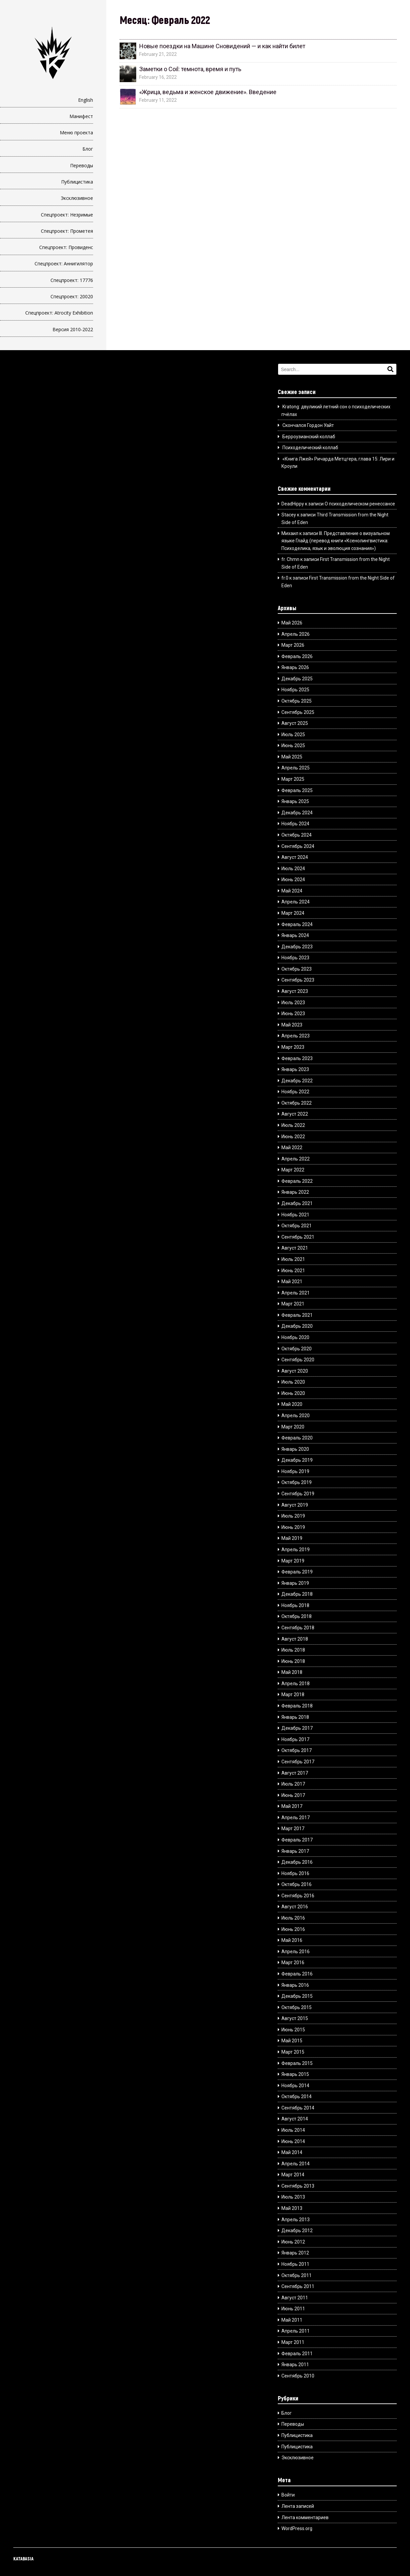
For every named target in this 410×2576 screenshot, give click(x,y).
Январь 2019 (295, 1583)
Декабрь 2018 (297, 1594)
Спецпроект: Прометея (67, 231)
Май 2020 (291, 1404)
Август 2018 (294, 1639)
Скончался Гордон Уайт (308, 425)
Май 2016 (291, 1940)
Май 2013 (291, 2208)
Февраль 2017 (297, 1839)
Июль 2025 (293, 734)
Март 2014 (292, 2174)
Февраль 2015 (297, 2063)
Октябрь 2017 (296, 1750)
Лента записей (297, 2506)
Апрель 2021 (295, 1292)
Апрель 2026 (295, 634)
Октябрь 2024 (296, 835)
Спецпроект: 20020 (72, 296)
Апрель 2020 (295, 1415)
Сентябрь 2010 (297, 2375)
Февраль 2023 (297, 1058)
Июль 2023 (293, 1002)
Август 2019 (294, 1505)
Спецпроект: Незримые (67, 214)
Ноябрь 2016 (295, 1873)
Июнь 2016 (293, 1929)
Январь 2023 (295, 1069)
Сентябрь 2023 (297, 980)
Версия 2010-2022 (72, 329)
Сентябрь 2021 (297, 1237)
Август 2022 (294, 1114)
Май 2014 (291, 2152)
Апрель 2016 (295, 1951)
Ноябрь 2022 (295, 1091)
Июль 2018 (293, 1650)
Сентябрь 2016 (297, 1895)
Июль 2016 (293, 1918)
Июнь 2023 (293, 1013)
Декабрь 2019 (297, 1460)
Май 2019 (291, 1538)
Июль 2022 (293, 1125)
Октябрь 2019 (296, 1482)
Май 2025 (291, 756)
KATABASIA (23, 2558)
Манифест (81, 116)
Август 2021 (294, 1248)
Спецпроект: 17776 (72, 280)
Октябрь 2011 (296, 2275)
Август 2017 (294, 1773)
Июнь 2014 (293, 2141)
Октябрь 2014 (296, 2096)
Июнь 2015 (293, 2029)
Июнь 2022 (293, 1136)
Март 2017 (292, 1828)
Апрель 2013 (295, 2219)
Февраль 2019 (297, 1571)
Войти (288, 2495)
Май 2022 (291, 1147)
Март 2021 (292, 1303)
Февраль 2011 (297, 2353)
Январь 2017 (295, 1851)
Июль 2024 (293, 868)
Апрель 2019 (295, 1549)
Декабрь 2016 (297, 1862)
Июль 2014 (293, 2130)
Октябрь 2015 (296, 2007)
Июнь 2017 (293, 1795)
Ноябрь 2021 (295, 1214)
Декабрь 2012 (297, 2230)
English (85, 100)
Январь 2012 (295, 2252)
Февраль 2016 (297, 1973)
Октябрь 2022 (296, 1103)
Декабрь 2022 (297, 1080)
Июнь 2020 (293, 1393)
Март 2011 (292, 2342)
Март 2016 (292, 1962)
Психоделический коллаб (310, 447)
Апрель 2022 (295, 1158)
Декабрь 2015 (297, 1996)
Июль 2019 (293, 1516)
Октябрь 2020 (296, 1348)
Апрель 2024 (295, 901)
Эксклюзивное (77, 198)
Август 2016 (294, 1906)
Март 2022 (292, 1169)
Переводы (81, 165)
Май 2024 (291, 890)
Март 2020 (292, 1426)
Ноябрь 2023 (295, 957)
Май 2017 (291, 1806)
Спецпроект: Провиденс (66, 247)
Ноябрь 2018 (295, 1605)
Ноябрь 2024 (295, 823)
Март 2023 (292, 1047)
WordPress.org (296, 2528)
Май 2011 (291, 2320)
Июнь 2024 (293, 879)
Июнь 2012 (293, 2241)
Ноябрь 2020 (295, 1337)
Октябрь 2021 (296, 1225)
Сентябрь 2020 (297, 1359)
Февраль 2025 (297, 790)
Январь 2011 (295, 2364)
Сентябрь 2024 (297, 846)
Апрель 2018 (295, 1683)
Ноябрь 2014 (295, 2085)
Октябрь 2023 (296, 969)
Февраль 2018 (297, 1705)
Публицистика (77, 182)
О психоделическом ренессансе (360, 503)
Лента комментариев (305, 2517)
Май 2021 (291, 1281)
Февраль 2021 (297, 1315)
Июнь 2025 (293, 745)
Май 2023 (291, 1024)
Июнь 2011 (293, 2308)
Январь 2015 (295, 2074)
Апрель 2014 (295, 2163)
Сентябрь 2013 (297, 2186)
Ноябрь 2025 (295, 689)
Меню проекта (76, 132)
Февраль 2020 (297, 1437)
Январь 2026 (295, 667)
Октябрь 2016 (296, 1884)
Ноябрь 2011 (295, 2264)
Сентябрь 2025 (297, 712)
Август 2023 (294, 991)
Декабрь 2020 (297, 1326)
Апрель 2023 (295, 1035)
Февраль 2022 (297, 1181)
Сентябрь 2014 (297, 2107)
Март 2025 (292, 779)
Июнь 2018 (293, 1661)
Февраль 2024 (297, 924)
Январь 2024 (295, 935)
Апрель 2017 (295, 1817)
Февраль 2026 (297, 656)
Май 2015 (291, 2040)
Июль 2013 (293, 2197)
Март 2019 (292, 1560)
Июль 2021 (293, 1259)
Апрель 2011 (295, 2331)
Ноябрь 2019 (295, 1471)
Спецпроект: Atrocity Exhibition (59, 313)
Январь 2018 (295, 1717)
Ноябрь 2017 (295, 1739)
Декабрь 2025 (297, 678)
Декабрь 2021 (297, 1203)
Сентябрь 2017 (297, 1761)
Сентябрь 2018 (297, 1627)
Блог (87, 149)
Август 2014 (294, 2118)
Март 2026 (292, 645)
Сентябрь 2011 (297, 2286)
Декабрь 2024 (297, 812)
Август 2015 (294, 2018)
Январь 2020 (295, 1449)
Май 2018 (291, 1672)
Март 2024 (292, 913)
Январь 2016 (295, 1985)
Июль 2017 (293, 1784)
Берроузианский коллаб (308, 436)
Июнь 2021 (293, 1270)
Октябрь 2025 (296, 701)
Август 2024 (294, 857)
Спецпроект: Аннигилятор (64, 263)
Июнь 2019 (293, 1527)
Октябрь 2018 (296, 1616)
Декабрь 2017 (297, 1728)
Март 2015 (292, 2052)
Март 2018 (292, 1694)
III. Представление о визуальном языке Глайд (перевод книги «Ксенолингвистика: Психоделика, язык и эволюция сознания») (335, 541)
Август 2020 (294, 1371)
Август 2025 (294, 723)
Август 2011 (294, 2297)
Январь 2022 (295, 1192)
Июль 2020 (293, 1382)
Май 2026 (291, 622)
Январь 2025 (295, 801)
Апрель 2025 (295, 767)
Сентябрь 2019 (297, 1493)
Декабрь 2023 (297, 946)
